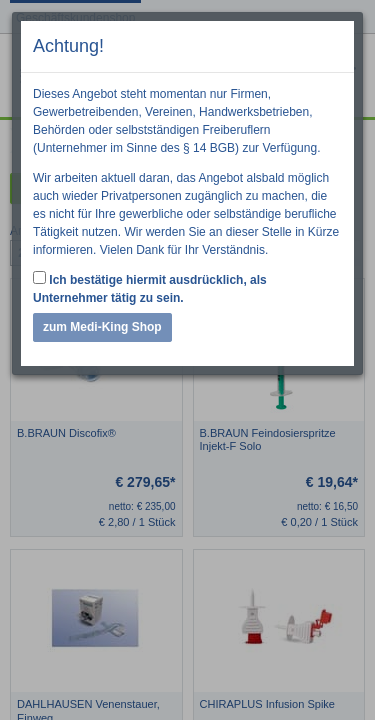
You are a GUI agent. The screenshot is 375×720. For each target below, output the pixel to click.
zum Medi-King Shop (102, 327)
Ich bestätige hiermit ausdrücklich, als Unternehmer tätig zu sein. (150, 288)
